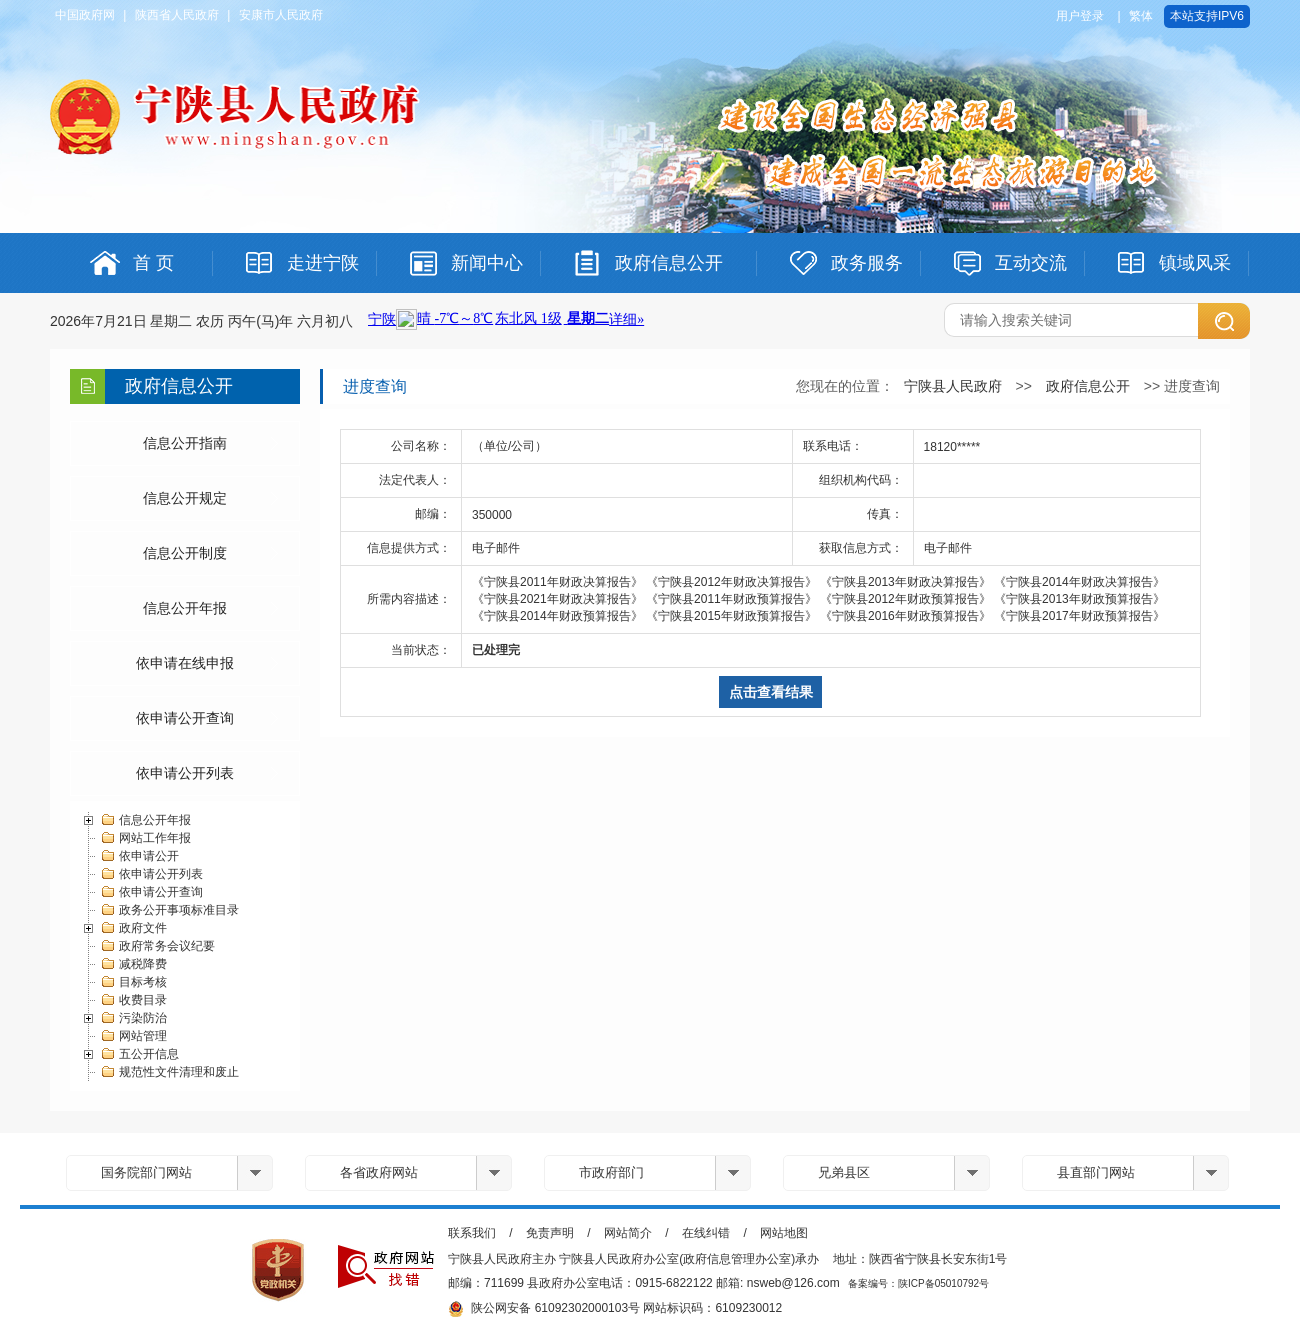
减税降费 (133, 964)
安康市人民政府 (281, 15)
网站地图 (784, 1233)
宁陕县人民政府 (953, 386)
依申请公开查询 (185, 718)
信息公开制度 (185, 553)
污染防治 (133, 1018)
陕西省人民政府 (177, 15)
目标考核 (133, 982)
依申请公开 (139, 856)
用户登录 (1080, 16)
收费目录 (133, 1000)
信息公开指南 (185, 443)
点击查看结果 (771, 692)
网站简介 (628, 1233)
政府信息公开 (1088, 386)
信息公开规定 (185, 498)
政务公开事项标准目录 (169, 910)
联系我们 (472, 1233)
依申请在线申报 (185, 663)
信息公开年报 (185, 608)
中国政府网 (85, 15)
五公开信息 (139, 1054)
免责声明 (550, 1233)
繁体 (1141, 16)
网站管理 (133, 1036)
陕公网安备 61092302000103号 (544, 1309)
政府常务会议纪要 (157, 946)
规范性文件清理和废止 (169, 1072)
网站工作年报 (145, 838)
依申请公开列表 (185, 773)
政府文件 (133, 928)
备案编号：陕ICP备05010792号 (918, 1283)
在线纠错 (706, 1233)
